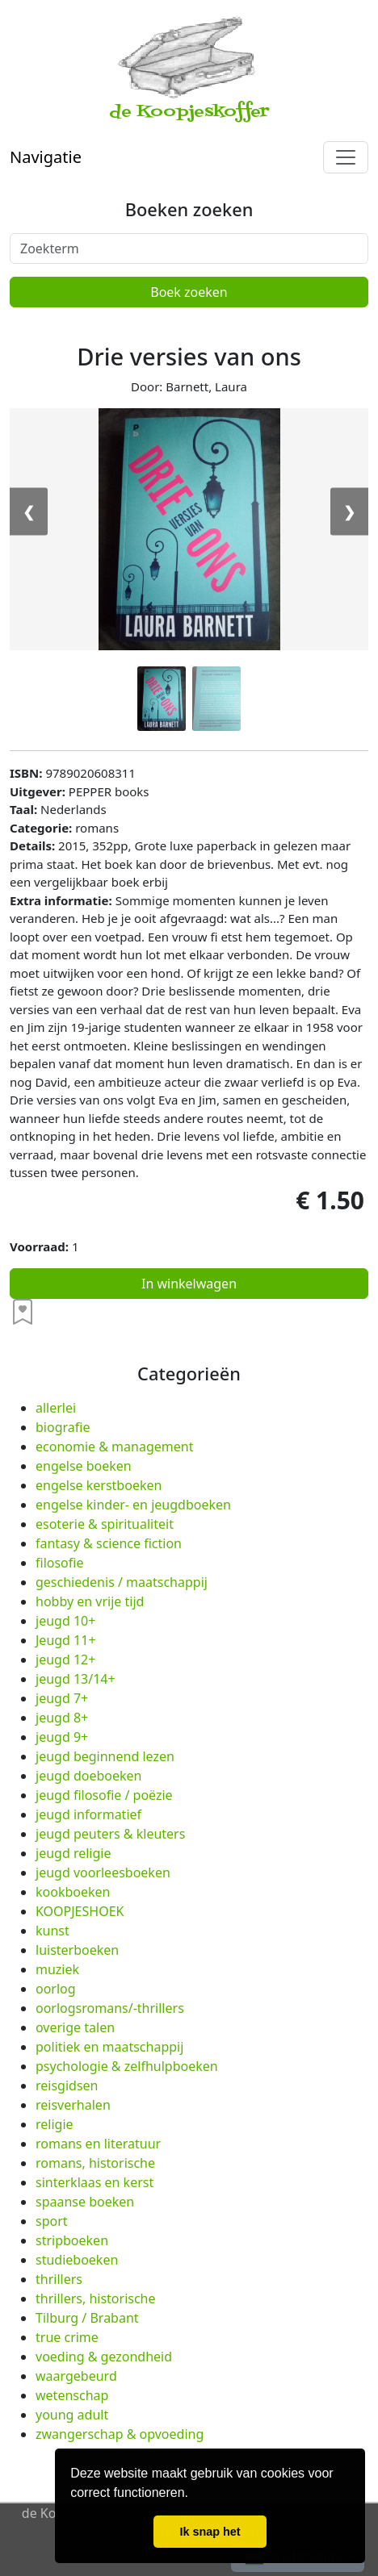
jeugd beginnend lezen (105, 1756)
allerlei (56, 1408)
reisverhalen (73, 2105)
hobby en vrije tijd (90, 1601)
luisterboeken (77, 1950)
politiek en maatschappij (109, 2047)
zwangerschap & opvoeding (120, 2434)
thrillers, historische (96, 2298)
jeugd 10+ (65, 1621)
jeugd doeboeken (88, 1776)
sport (52, 2221)
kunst (52, 1930)
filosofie (59, 1563)
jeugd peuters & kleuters (110, 1834)
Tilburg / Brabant (87, 2318)
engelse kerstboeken (99, 1485)
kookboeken (73, 1892)
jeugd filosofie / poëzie (104, 1795)
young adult (72, 2415)
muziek (57, 1969)
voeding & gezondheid (104, 2356)
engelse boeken (84, 1466)
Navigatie (46, 157)
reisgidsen (67, 2085)
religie (55, 2124)
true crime (67, 2337)
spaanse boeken (85, 2202)
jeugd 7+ (62, 1698)
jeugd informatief (88, 1814)
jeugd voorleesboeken (103, 1872)
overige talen (75, 2027)
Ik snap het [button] (209, 2531)
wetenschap (72, 2395)
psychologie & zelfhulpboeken (127, 2066)
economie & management (114, 1446)
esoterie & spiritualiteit (105, 1524)
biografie (63, 1427)
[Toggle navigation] (345, 157)
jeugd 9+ (62, 1737)
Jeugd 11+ (66, 1640)
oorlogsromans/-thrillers (110, 2008)
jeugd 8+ (62, 1717)
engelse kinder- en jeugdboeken (133, 1504)
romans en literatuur (98, 2143)
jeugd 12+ (65, 1659)
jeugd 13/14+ (76, 1679)
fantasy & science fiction (109, 1543)
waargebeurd (76, 2376)
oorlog (56, 1989)
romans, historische (95, 2163)
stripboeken (72, 2240)
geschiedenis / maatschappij (122, 1582)
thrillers (59, 2279)
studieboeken (77, 2260)
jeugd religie (73, 1853)
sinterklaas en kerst (94, 2182)
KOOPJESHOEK (80, 1911)
